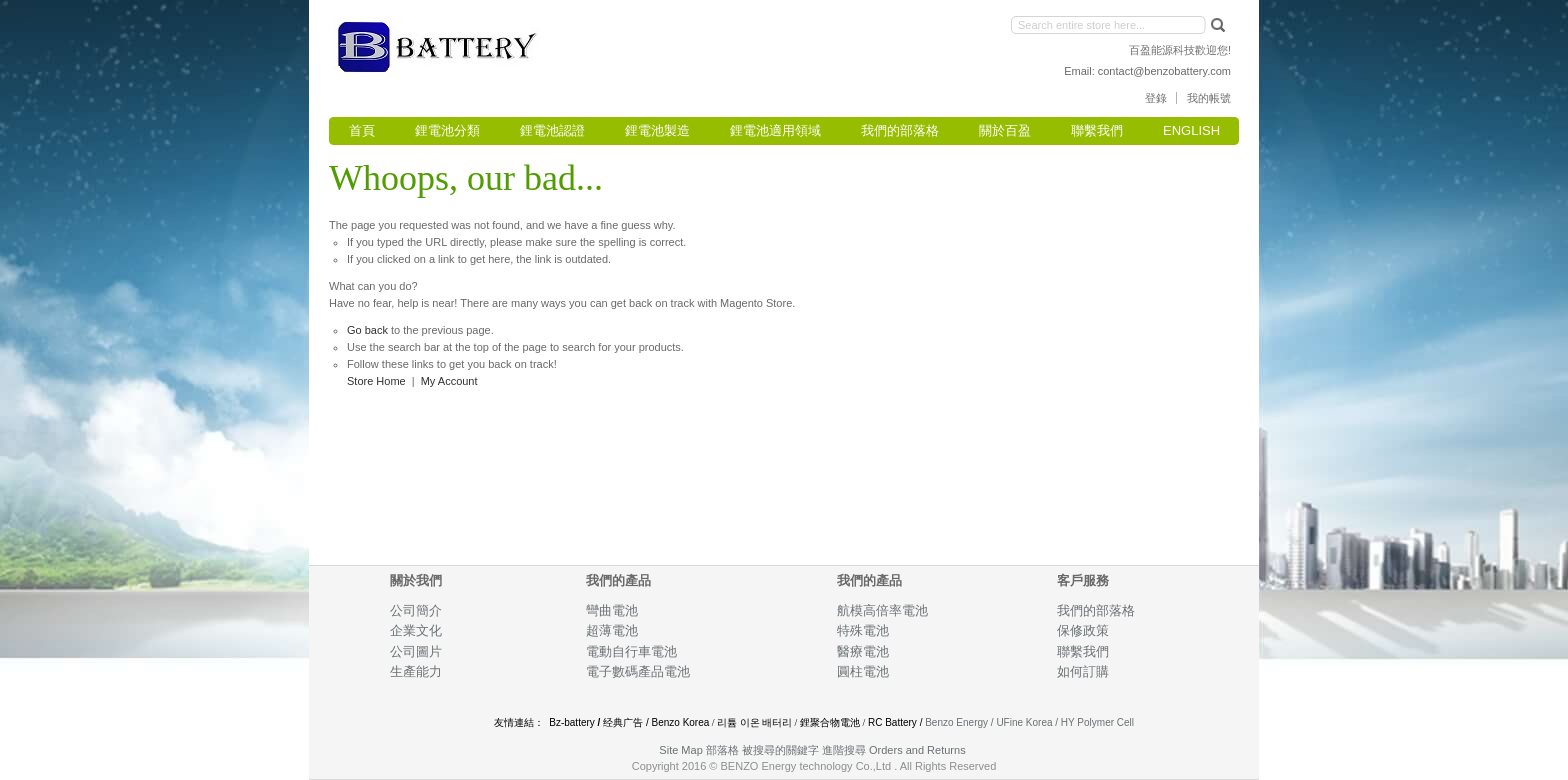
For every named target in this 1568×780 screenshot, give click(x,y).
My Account (449, 381)
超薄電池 (612, 630)
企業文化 (416, 630)
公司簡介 (416, 610)
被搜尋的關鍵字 (780, 750)
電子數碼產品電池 (638, 671)
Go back (367, 330)
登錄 (1156, 98)
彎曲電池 (613, 610)
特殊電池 (863, 630)
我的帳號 (1209, 98)
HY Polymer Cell (1097, 722)
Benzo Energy (956, 722)
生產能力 (416, 671)
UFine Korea (1024, 722)
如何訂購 (1083, 671)
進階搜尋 (844, 750)
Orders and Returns (917, 750)
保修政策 (1083, 630)
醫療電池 (863, 651)
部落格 (722, 750)
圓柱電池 (864, 671)
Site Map (680, 750)
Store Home (376, 381)
